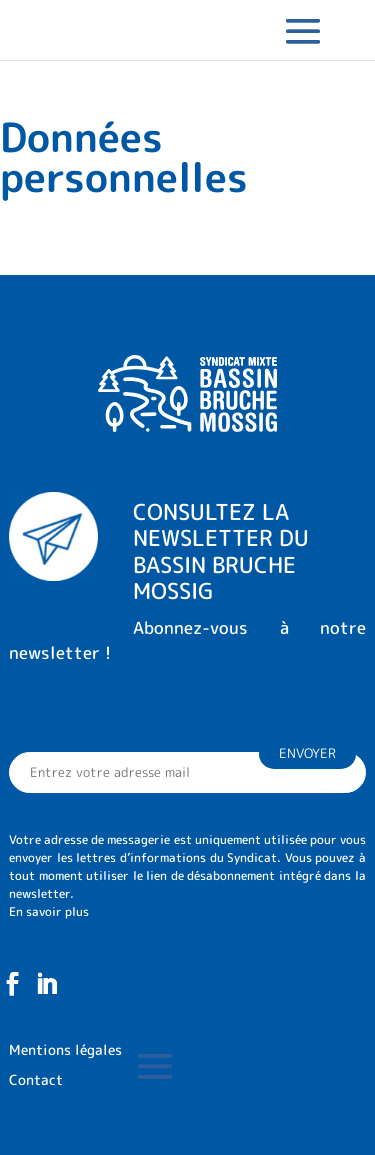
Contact (36, 1081)
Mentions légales (65, 1051)
